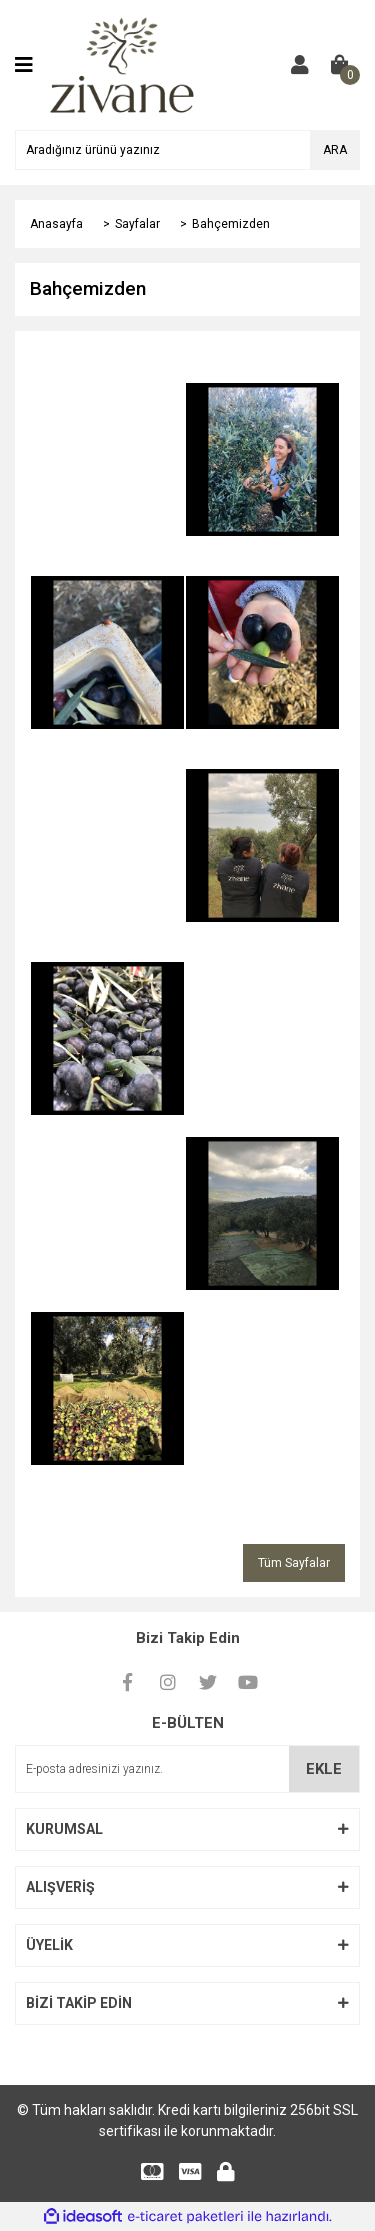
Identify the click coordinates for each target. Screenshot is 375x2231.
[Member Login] (300, 65)
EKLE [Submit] (324, 1769)
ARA (335, 150)
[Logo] (122, 64)
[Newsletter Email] (187, 1769)
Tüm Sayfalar (294, 1563)
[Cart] (340, 65)
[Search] (187, 150)
